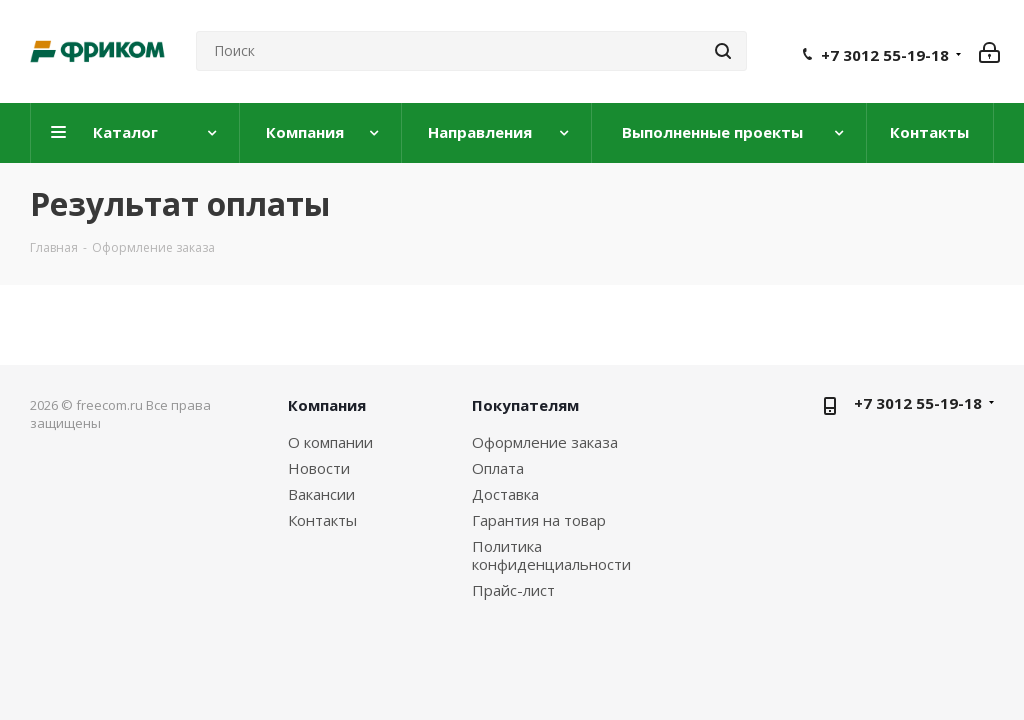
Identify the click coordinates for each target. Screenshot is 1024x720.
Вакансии (321, 494)
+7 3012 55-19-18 (885, 55)
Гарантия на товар (539, 520)
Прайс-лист (513, 590)
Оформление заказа (545, 442)
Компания (327, 405)
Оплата (498, 468)
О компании (330, 442)
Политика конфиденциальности (551, 555)
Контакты (322, 520)
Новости (319, 468)
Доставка (505, 494)
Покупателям (525, 405)
